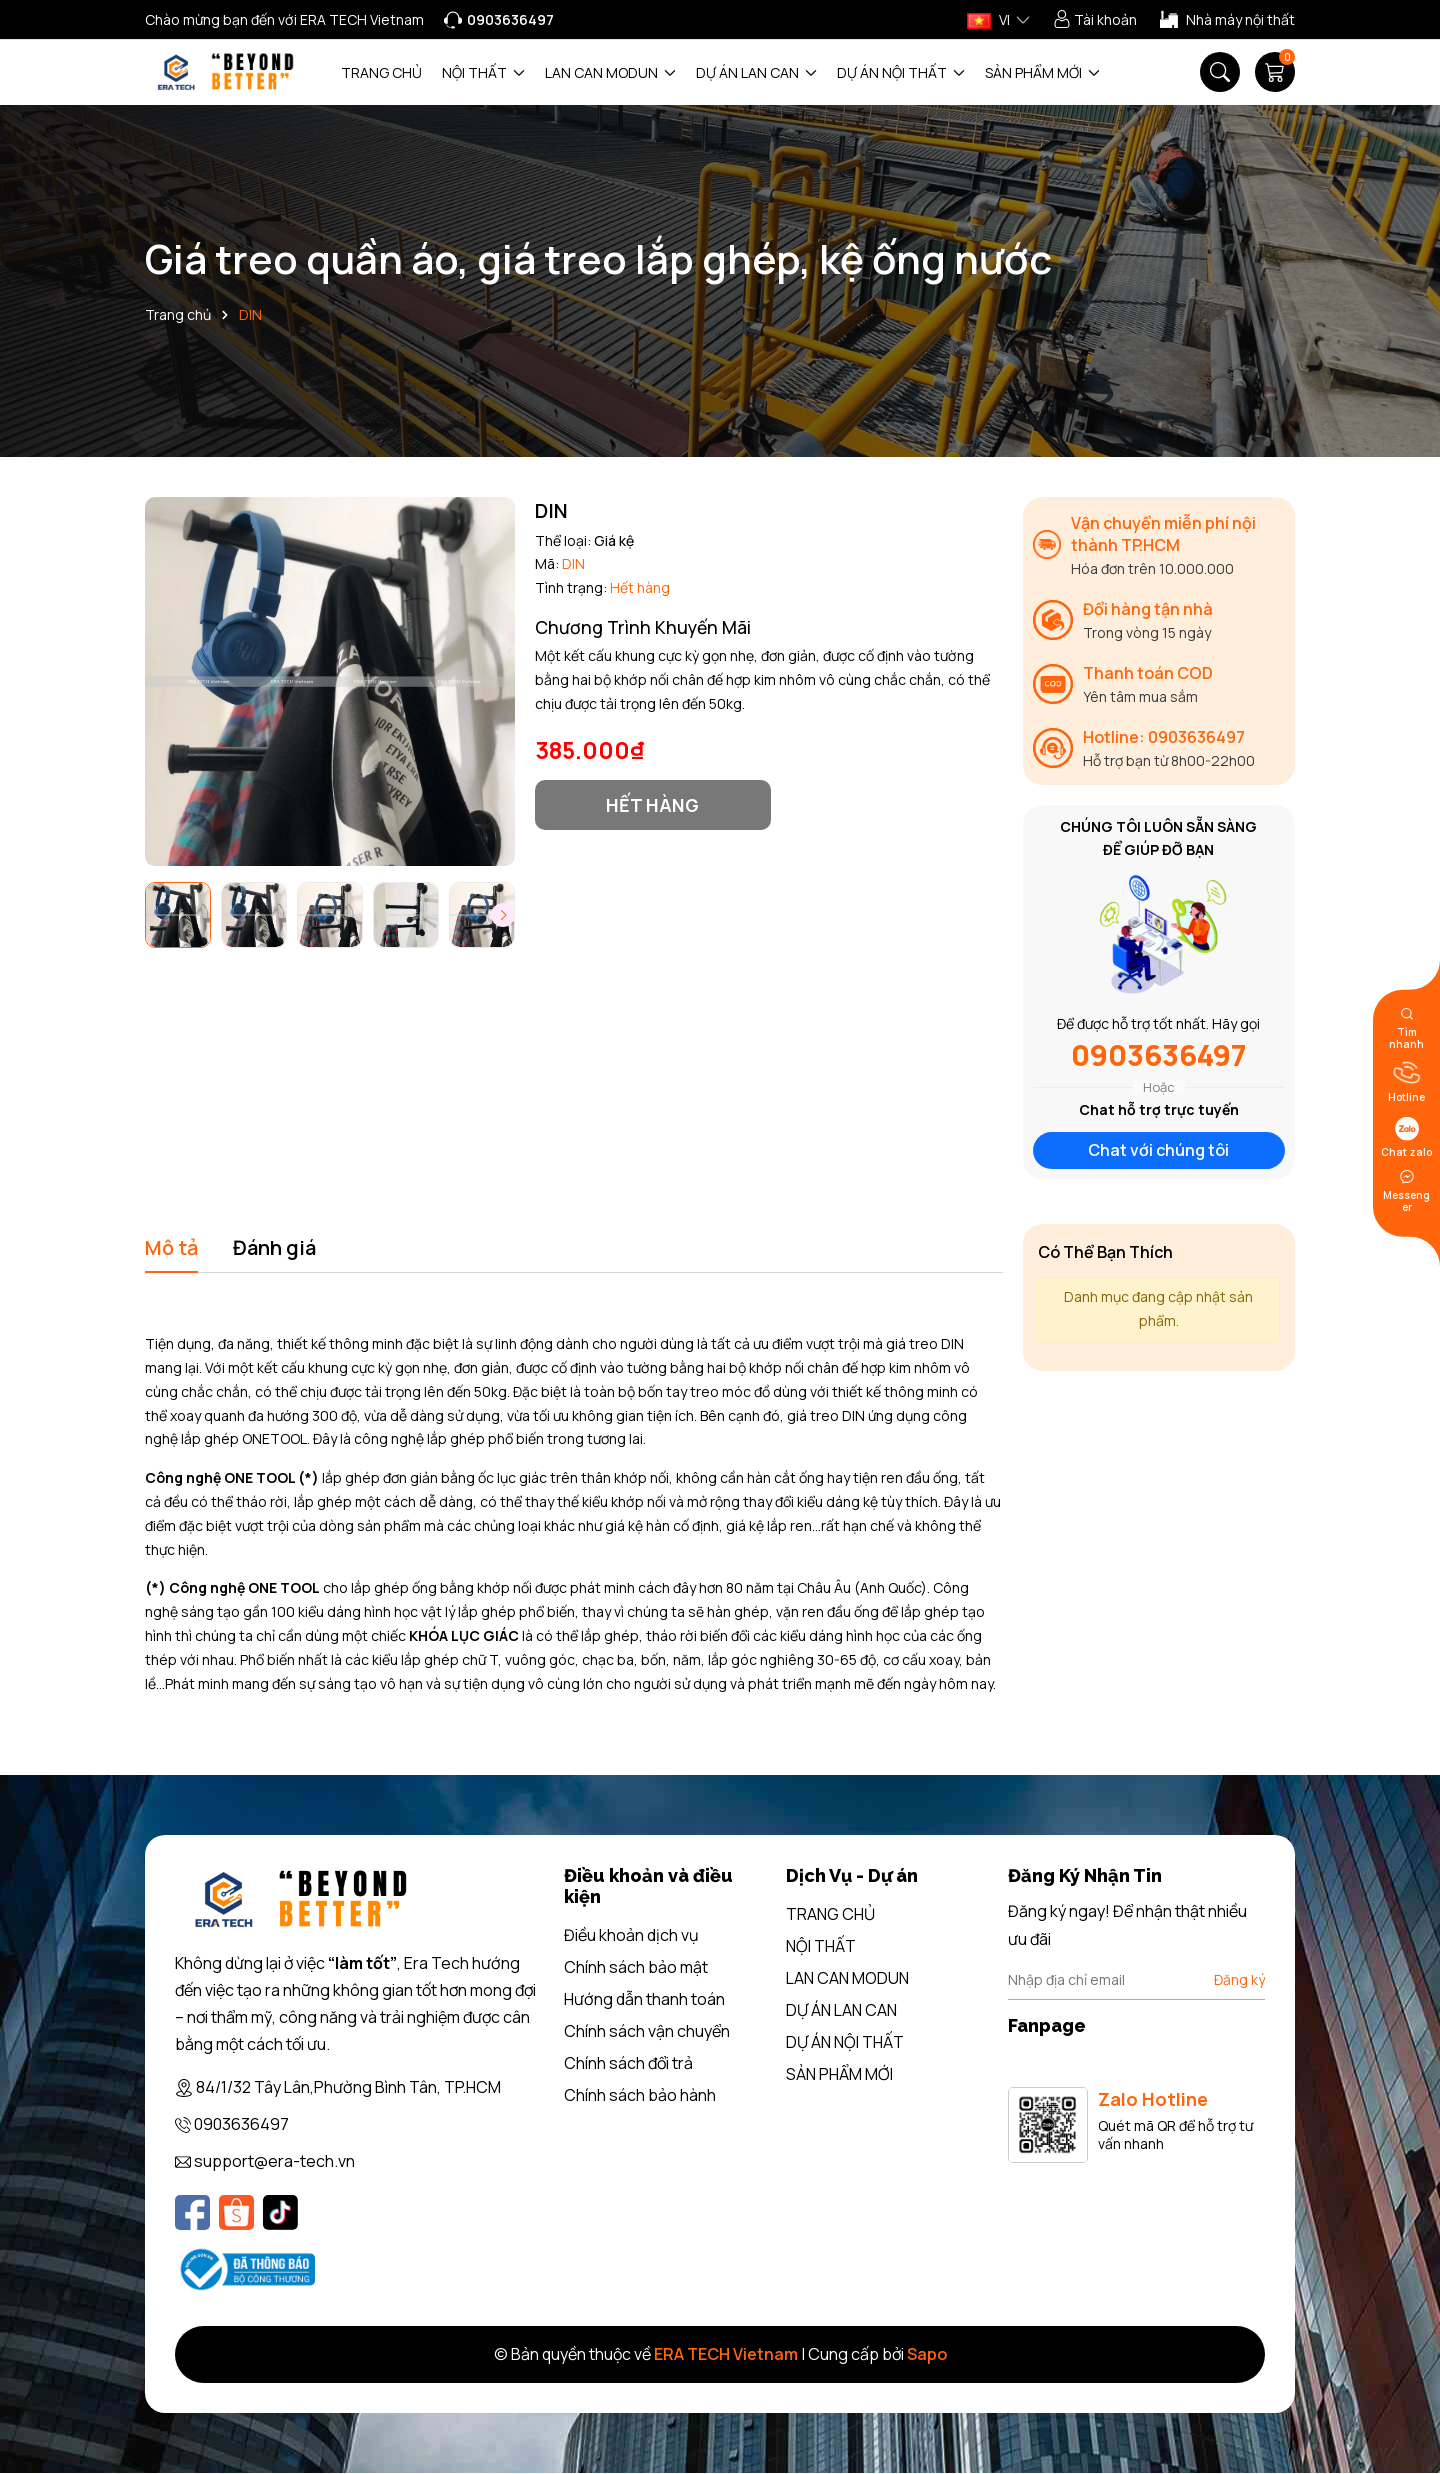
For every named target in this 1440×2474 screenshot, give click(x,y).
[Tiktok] (280, 2212)
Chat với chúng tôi (1158, 1150)
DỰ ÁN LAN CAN (756, 72)
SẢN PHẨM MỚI (1042, 72)
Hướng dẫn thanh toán (644, 1999)
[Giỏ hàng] (1275, 72)
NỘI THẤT (483, 72)
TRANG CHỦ (381, 72)
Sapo (927, 2354)
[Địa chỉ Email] (1137, 1980)
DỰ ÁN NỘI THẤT (901, 72)
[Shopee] (236, 2212)
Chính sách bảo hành (640, 2095)
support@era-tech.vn (274, 2161)
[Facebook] (192, 2212)
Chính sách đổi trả (628, 2063)
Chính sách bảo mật (636, 1967)
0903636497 (1158, 1055)
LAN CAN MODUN (610, 72)
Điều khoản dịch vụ (631, 1935)
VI (988, 19)
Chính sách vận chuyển (647, 2031)
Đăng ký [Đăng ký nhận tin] (1239, 1979)
